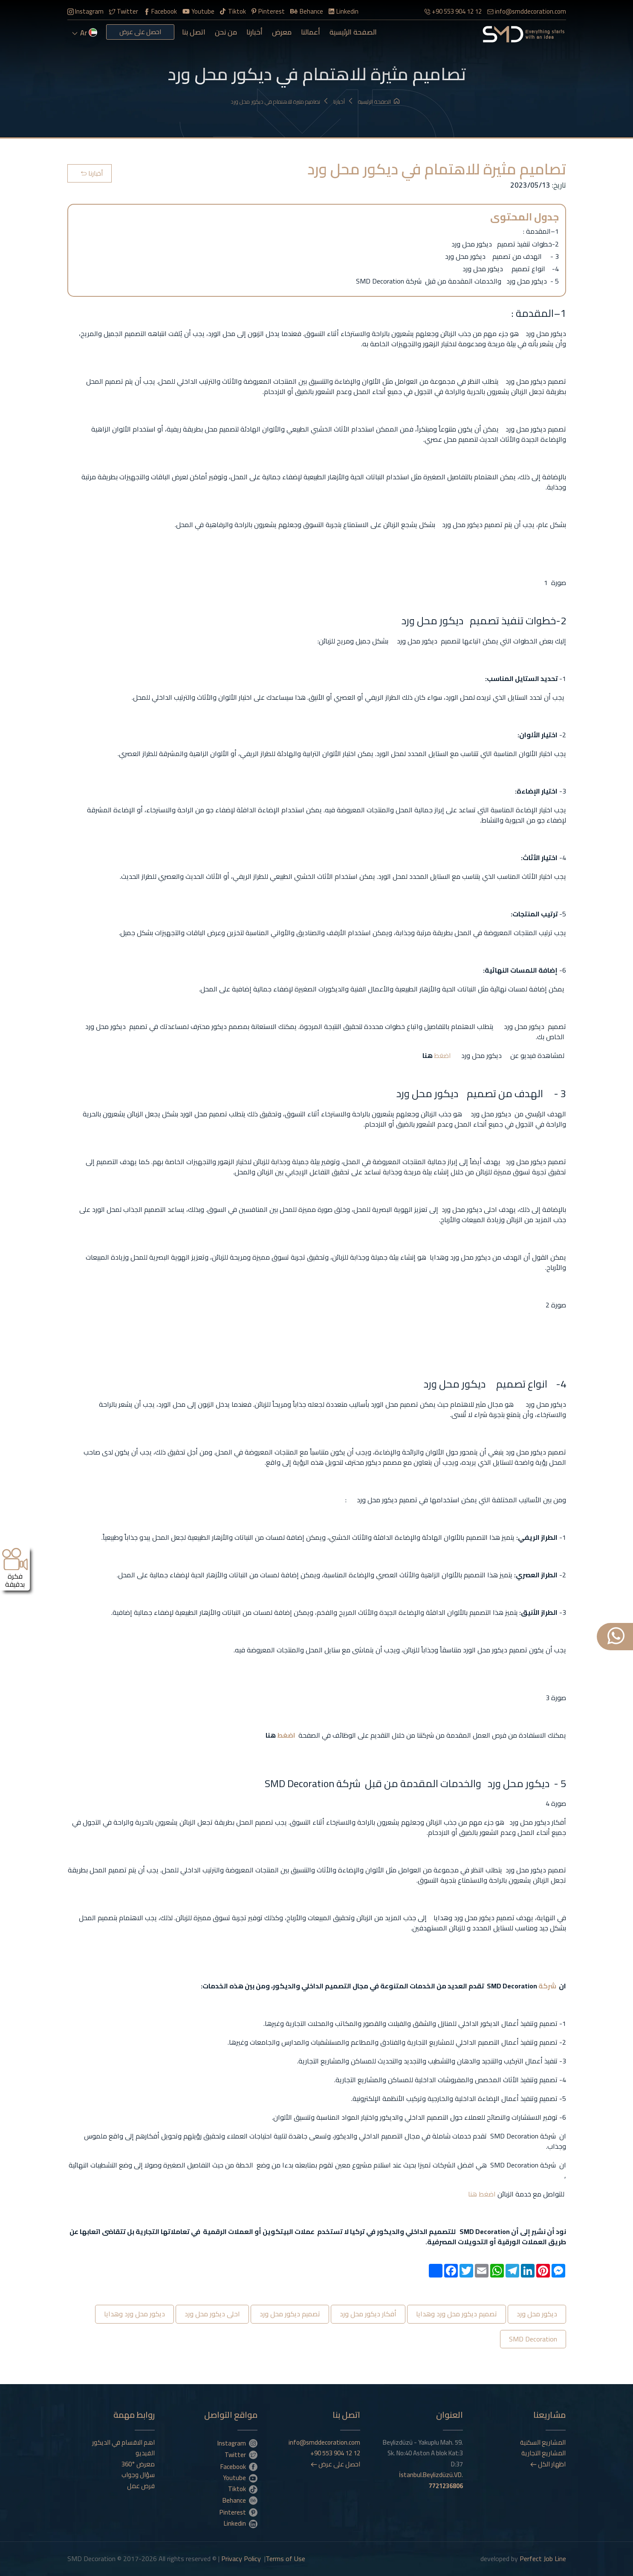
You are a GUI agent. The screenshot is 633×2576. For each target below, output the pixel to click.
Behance (306, 11)
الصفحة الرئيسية (353, 32)
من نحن (226, 32)
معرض (282, 32)
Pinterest (268, 11)
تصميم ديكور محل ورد (290, 2313)
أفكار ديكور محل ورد (368, 2313)
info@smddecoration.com (526, 11)
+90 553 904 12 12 (453, 11)
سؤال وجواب (138, 2474)
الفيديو (145, 2453)
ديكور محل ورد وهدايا (134, 2313)
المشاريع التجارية (543, 2453)
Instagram (85, 11)
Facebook (160, 11)
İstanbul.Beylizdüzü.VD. (431, 2480)
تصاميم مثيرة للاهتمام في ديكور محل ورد (280, 101)
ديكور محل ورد (537, 2313)
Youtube (198, 11)
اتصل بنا (193, 32)
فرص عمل (141, 2486)
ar (84, 33)
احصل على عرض (140, 32)
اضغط (442, 1055)
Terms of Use (285, 2558)
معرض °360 (138, 2464)
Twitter (123, 11)
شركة (546, 1985)
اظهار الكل (548, 2464)
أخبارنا (254, 32)
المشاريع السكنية (543, 2442)
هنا (472, 2194)
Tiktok (233, 11)
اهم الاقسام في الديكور (123, 2442)
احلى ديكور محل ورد (212, 2313)
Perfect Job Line (543, 2558)
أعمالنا (310, 32)
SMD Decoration (533, 2339)
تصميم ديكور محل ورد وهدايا (456, 2313)
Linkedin (343, 11)
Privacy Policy (241, 2558)
